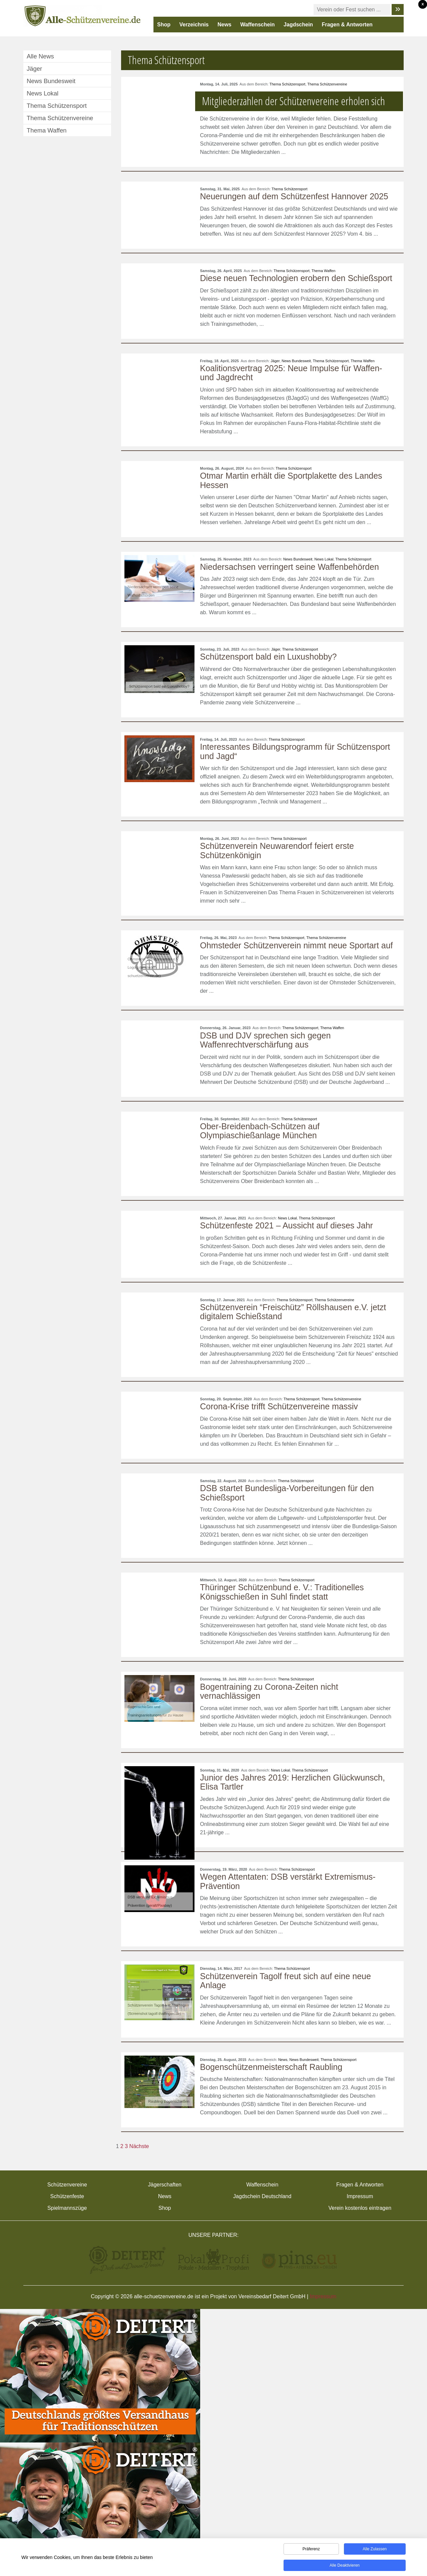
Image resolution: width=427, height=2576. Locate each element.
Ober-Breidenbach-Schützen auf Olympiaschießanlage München (260, 1131)
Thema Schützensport (288, 84)
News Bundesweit (296, 361)
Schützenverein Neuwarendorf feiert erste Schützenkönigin (277, 850)
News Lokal (324, 559)
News (225, 24)
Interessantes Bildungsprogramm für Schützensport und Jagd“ (295, 751)
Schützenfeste (67, 2196)
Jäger (275, 361)
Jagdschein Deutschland (262, 2196)
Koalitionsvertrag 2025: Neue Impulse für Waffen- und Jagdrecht (291, 373)
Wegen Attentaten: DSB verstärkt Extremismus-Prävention (288, 1881)
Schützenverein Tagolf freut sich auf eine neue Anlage (285, 1980)
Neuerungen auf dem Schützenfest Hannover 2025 (294, 196)
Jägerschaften (164, 2184)
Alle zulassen (375, 2550)
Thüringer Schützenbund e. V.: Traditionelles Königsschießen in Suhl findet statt (282, 1592)
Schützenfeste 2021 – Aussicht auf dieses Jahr (286, 1225)
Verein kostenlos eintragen (359, 2208)
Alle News (40, 56)
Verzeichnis (193, 24)
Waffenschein (257, 24)
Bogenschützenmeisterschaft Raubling (271, 2067)
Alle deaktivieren (345, 2566)
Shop (163, 24)
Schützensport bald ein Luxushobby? (268, 656)
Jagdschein (298, 24)
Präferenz (311, 2550)
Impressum (360, 2196)
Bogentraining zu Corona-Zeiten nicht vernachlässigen (269, 1691)
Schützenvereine (67, 2184)
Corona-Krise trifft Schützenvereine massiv (279, 1406)
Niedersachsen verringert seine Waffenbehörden (289, 566)
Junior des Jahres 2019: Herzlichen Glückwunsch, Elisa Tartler (292, 1782)
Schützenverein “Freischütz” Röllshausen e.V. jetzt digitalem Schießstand (293, 1312)
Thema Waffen (324, 271)
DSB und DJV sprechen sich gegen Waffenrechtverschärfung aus (265, 1040)
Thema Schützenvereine (327, 84)
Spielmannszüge (67, 2208)
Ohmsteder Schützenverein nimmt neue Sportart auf (296, 945)
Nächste (139, 2146)
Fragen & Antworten (347, 24)
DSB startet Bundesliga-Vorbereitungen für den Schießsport (287, 1492)
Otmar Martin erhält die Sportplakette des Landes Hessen (291, 480)
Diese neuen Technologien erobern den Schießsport (296, 278)
